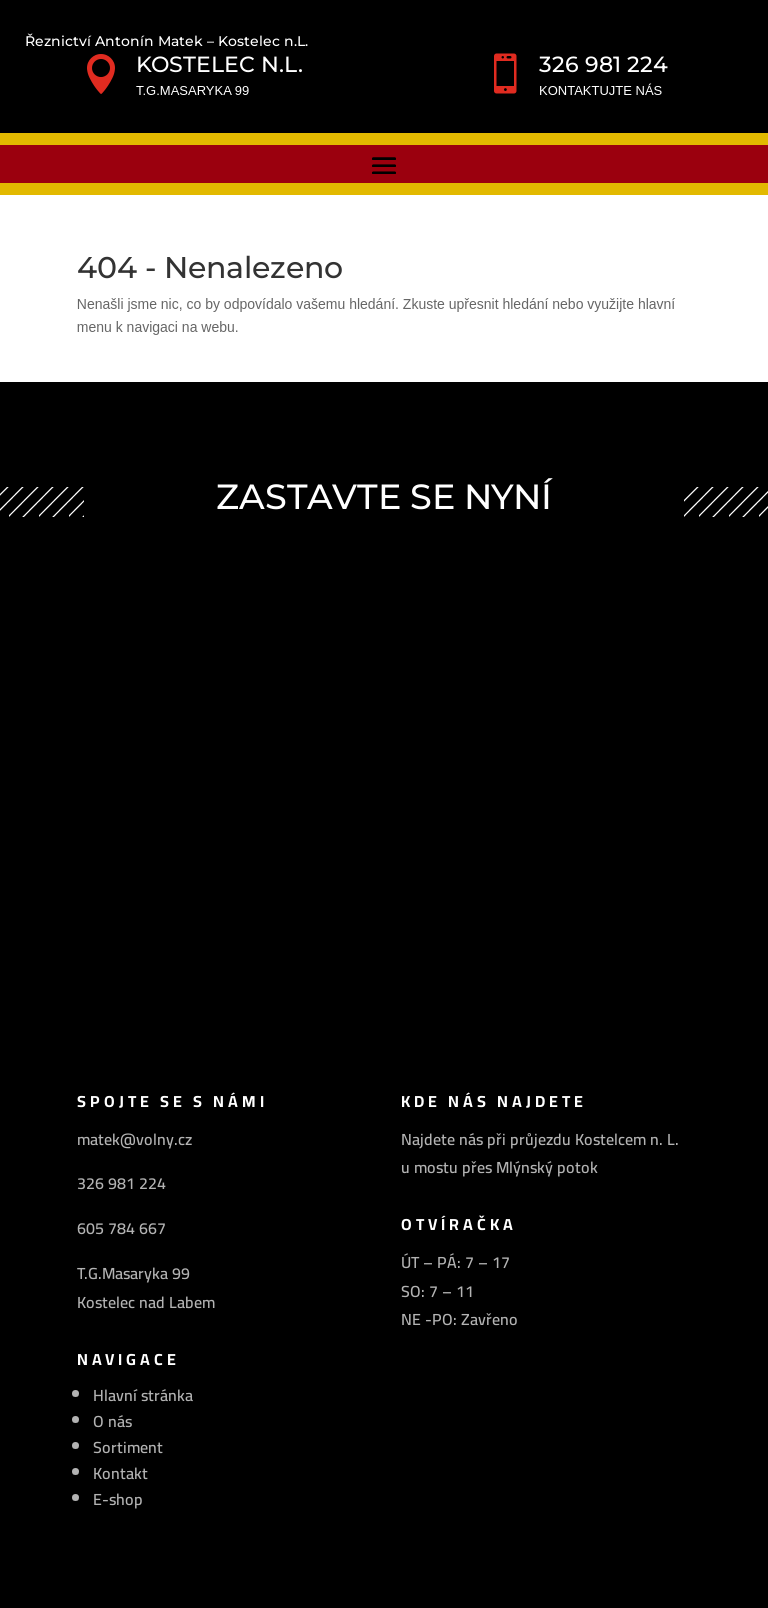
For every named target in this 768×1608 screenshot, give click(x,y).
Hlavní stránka (143, 1395)
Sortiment (128, 1447)
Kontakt (120, 1473)
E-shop (118, 1499)
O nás (112, 1421)
